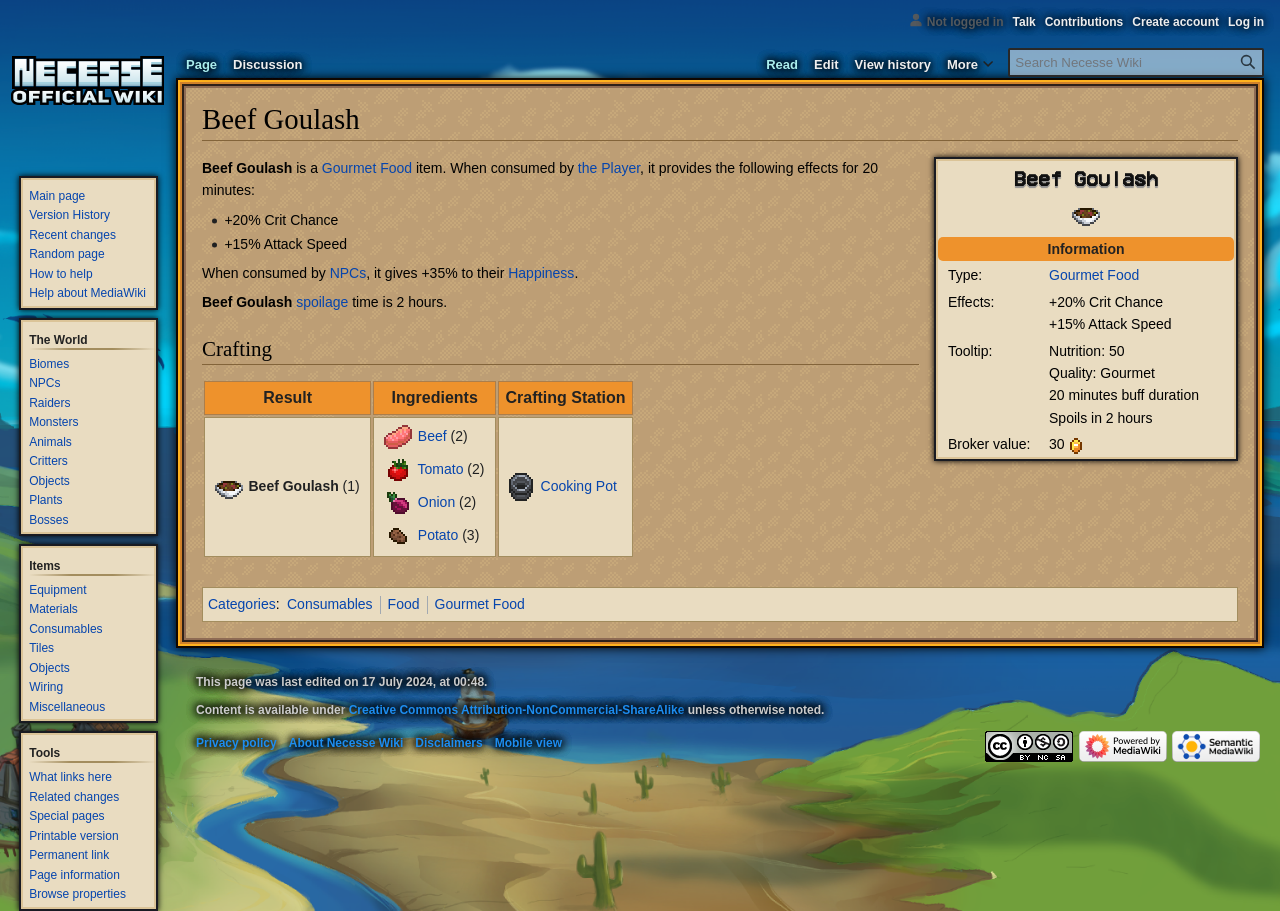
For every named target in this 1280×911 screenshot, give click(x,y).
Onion (436, 502)
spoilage (322, 302)
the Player (609, 168)
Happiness (541, 273)
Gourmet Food (1094, 275)
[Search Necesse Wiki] (1136, 62)
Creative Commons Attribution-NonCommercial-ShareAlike (517, 710)
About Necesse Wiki (346, 743)
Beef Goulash (247, 168)
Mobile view (528, 743)
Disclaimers (448, 743)
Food (404, 604)
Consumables (330, 604)
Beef (432, 436)
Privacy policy (236, 743)
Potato (438, 535)
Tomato (441, 469)
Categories (242, 604)
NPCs (348, 273)
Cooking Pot (579, 486)
